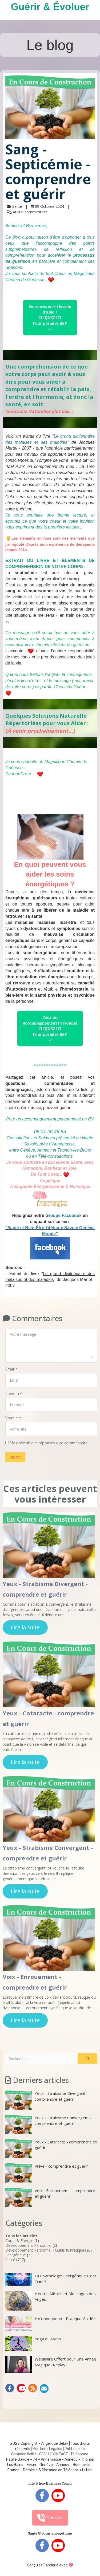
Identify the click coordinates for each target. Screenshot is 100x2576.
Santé (10, 2259)
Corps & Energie (19, 2240)
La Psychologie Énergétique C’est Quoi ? (50, 2279)
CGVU (44, 2454)
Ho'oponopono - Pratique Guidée (50, 2323)
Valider (15, 1457)
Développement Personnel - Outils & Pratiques (45, 2250)
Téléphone (79, 2454)
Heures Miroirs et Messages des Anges (50, 2301)
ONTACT (61, 2454)
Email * (11, 1369)
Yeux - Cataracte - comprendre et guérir (51, 2148)
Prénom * (13, 1393)
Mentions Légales (47, 2449)
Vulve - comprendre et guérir (46, 2172)
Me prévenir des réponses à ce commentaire (46, 1442)
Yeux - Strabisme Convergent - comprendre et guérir (48, 2124)
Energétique (15, 2254)
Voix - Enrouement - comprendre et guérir (50, 2197)
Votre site (13, 1417)
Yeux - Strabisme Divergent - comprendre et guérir (46, 2100)
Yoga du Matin (33, 2343)
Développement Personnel (28, 2245)
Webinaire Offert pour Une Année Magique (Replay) (50, 2364)
